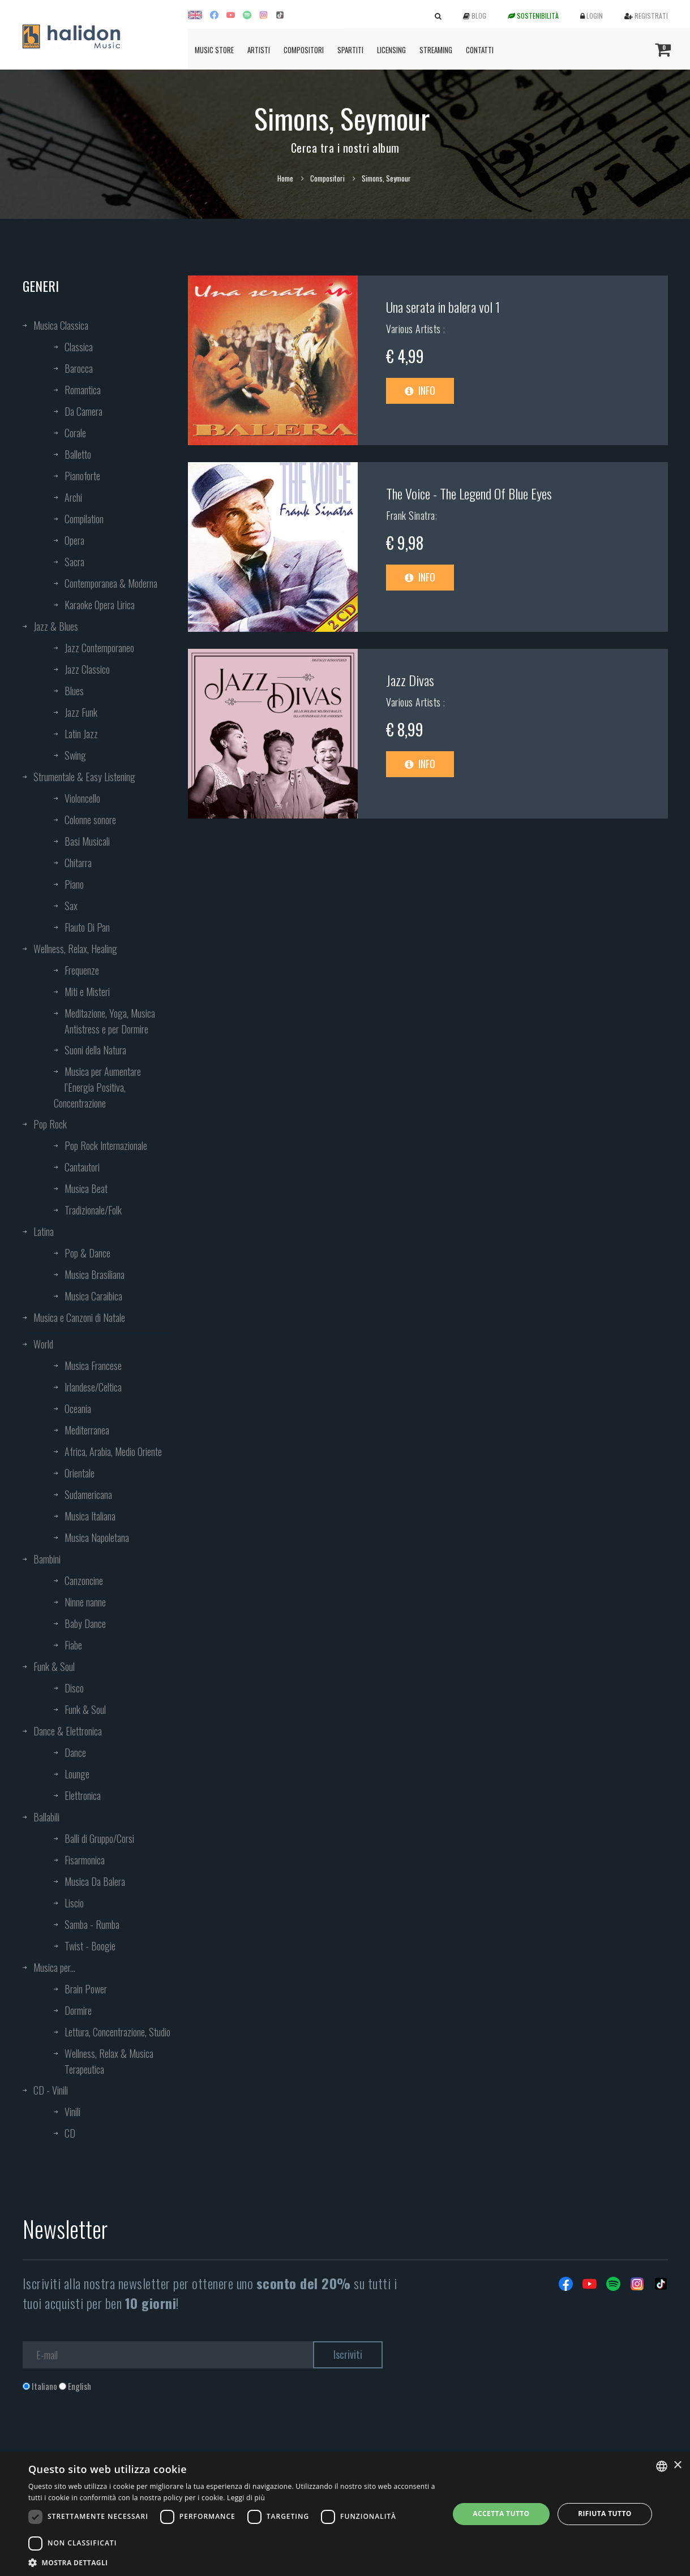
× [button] (677, 2465)
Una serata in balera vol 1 (443, 306)
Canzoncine (84, 1580)
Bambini (47, 1559)
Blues (74, 690)
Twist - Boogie (90, 1946)
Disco (74, 1688)
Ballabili (46, 1817)
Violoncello (82, 798)
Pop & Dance (87, 1253)
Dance (75, 1752)
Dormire (78, 2010)
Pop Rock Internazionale (106, 1145)
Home (285, 178)
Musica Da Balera (95, 1881)
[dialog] (345, 2514)
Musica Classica (60, 325)
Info (420, 390)
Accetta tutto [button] (501, 2513)
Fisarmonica (85, 1860)
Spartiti (350, 49)
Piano (74, 884)
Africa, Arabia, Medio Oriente (113, 1451)
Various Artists (414, 328)
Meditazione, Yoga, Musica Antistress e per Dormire (110, 1021)
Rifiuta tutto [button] (605, 2513)
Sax (71, 905)
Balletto (78, 454)
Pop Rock (50, 1124)
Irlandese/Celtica (93, 1387)
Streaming (435, 49)
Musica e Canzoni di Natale (79, 1317)
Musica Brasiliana (95, 1274)
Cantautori (82, 1167)
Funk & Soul (54, 1666)
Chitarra (78, 862)
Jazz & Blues (55, 626)
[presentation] (109, 2438)
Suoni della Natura (95, 1050)
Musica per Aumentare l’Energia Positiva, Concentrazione (97, 1087)
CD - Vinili (50, 2090)
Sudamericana (88, 1494)
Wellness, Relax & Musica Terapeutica (109, 2061)
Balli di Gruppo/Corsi (99, 1838)
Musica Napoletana (97, 1537)
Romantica (83, 389)
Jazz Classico (87, 669)
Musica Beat (86, 1188)
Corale (75, 432)
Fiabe (73, 1645)
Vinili (72, 2111)
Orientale (80, 1473)
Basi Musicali (87, 841)
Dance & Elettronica (67, 1731)
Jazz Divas (410, 680)
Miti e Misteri (87, 991)
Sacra (74, 561)
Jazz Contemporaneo (99, 647)
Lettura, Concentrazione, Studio (117, 2031)
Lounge (77, 1774)
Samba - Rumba (92, 1924)
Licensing (391, 49)
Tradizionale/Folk (93, 1210)
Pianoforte (82, 475)
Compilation (84, 518)
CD (70, 2133)
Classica (79, 346)
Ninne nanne (85, 1602)
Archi (73, 497)
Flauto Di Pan (87, 927)
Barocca (79, 368)
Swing (75, 755)
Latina (43, 1231)
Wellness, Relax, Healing (75, 948)
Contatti (480, 49)
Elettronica (83, 1795)
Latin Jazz (81, 733)
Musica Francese (93, 1365)
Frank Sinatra (410, 515)
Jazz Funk (81, 712)
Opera (74, 540)
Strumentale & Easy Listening (84, 776)
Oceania (78, 1408)
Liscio (74, 1903)
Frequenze (82, 970)
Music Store (214, 49)
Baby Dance (85, 1623)
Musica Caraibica (93, 1296)
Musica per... (54, 1967)
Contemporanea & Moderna (111, 583)
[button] (232, 2562)
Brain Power (86, 1988)
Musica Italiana (90, 1516)
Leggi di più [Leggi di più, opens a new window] (246, 2497)
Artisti (258, 49)
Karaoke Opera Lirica (100, 604)
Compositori (304, 49)
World (43, 1344)
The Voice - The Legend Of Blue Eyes (469, 493)
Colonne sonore (90, 819)
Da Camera (83, 411)
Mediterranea (87, 1430)
